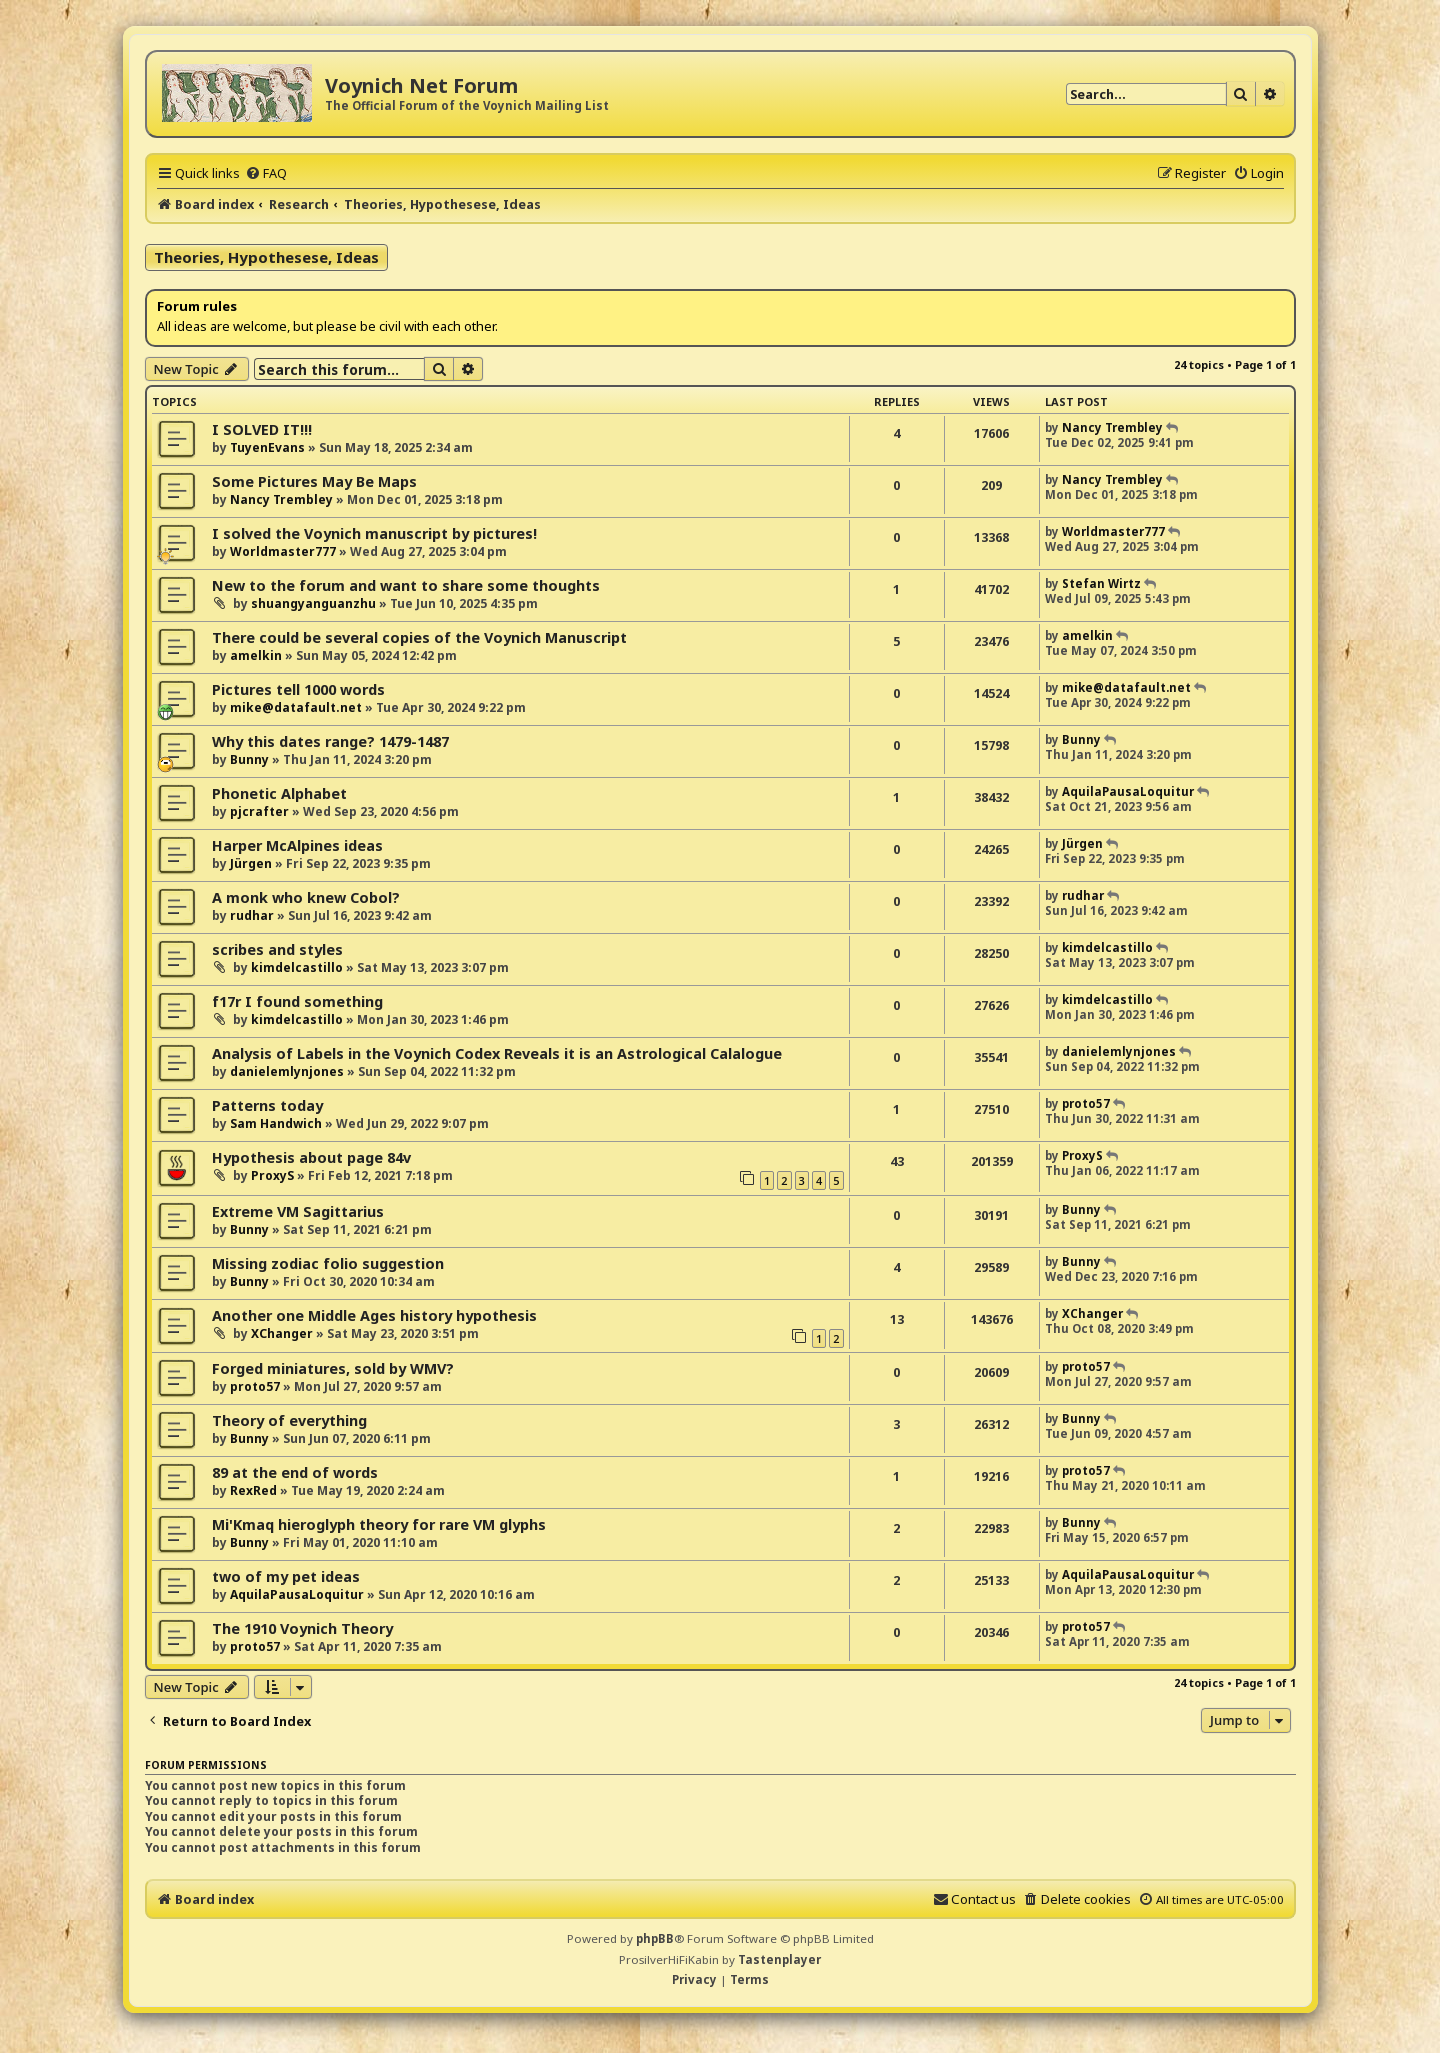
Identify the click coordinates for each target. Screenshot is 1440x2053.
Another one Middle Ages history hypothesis (374, 1315)
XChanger (282, 1333)
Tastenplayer (779, 1959)
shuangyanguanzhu (313, 603)
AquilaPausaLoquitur (1128, 791)
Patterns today (267, 1105)
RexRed (253, 1490)
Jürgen (251, 863)
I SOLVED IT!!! (262, 429)
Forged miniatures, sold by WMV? (333, 1368)
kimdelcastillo (297, 967)
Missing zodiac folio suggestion (328, 1263)
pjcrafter (259, 811)
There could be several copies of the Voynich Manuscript (419, 637)
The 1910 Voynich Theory (302, 1628)
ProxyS (272, 1175)
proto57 (1086, 1103)
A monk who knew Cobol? (306, 897)
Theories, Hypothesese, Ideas (266, 257)
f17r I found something (297, 1001)
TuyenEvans (267, 447)
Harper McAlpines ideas (297, 845)
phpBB (655, 1938)
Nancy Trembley (1112, 427)
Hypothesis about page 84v (311, 1157)
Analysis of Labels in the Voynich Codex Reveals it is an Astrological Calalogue (497, 1053)
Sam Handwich (276, 1123)
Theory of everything (289, 1420)
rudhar (252, 915)
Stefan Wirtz (1101, 583)
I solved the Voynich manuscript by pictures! (374, 533)
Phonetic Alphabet (279, 793)
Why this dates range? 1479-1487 (330, 741)
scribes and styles (277, 949)
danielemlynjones (287, 1071)
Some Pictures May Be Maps (314, 481)
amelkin (256, 655)
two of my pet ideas (286, 1576)
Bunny (249, 759)
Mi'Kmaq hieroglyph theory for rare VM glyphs (379, 1524)
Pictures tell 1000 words (298, 689)
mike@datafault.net (296, 707)
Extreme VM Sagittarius (298, 1211)
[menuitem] (266, 173)
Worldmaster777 (283, 551)
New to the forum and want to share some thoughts (406, 585)
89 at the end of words (295, 1472)
